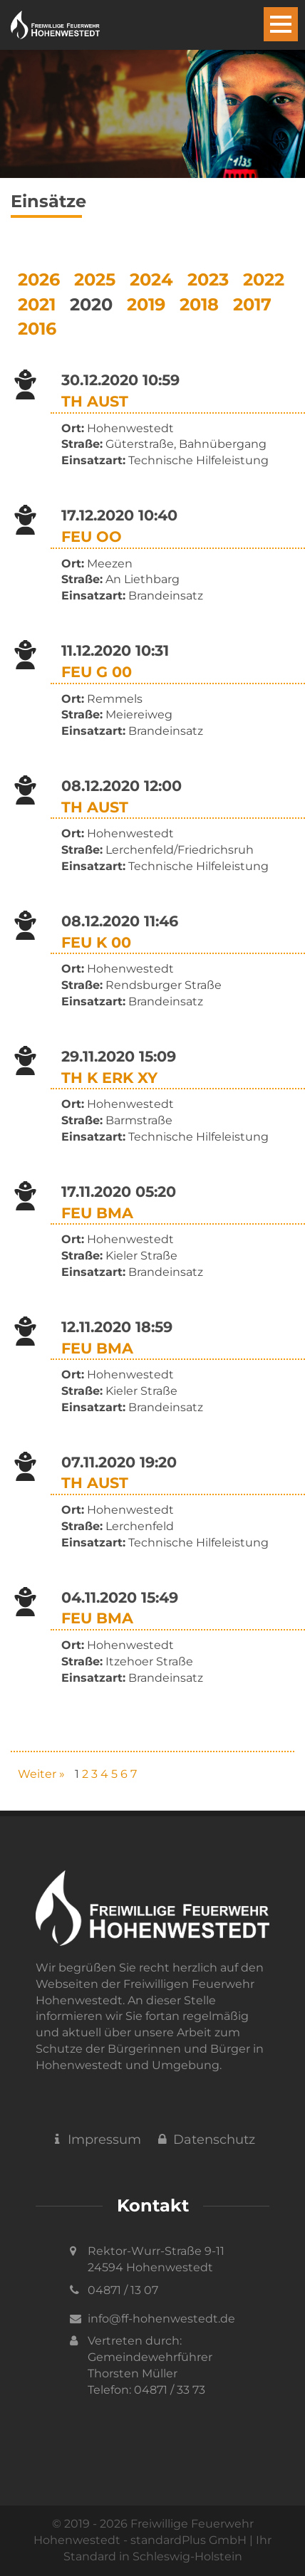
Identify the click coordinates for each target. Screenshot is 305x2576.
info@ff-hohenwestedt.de (161, 2318)
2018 (199, 304)
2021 (37, 304)
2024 (151, 279)
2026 (39, 279)
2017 (252, 304)
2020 (91, 304)
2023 (208, 279)
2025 (94, 279)
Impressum (95, 2139)
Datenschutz (205, 2139)
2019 (146, 304)
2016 (37, 328)
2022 (263, 279)
